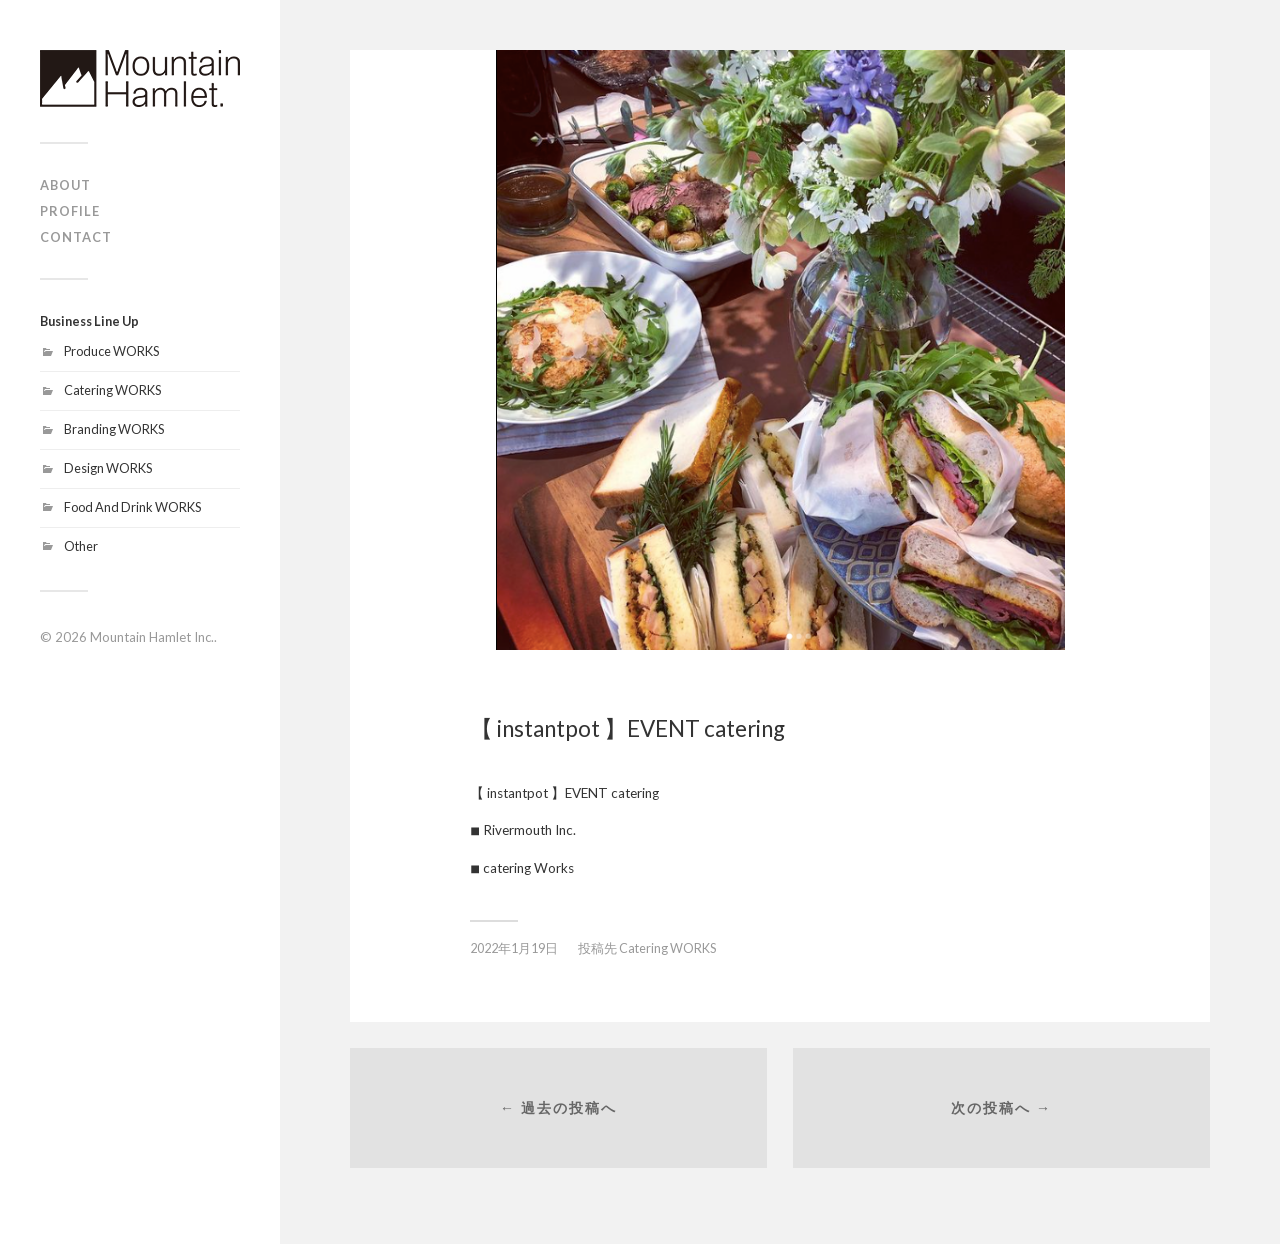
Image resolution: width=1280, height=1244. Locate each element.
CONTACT (76, 237)
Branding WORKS (114, 429)
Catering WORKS (112, 390)
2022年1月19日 (514, 948)
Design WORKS (108, 468)
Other (81, 546)
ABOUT (65, 185)
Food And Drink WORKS (132, 507)
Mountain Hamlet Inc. (152, 637)
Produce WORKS (111, 351)
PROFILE (70, 211)
